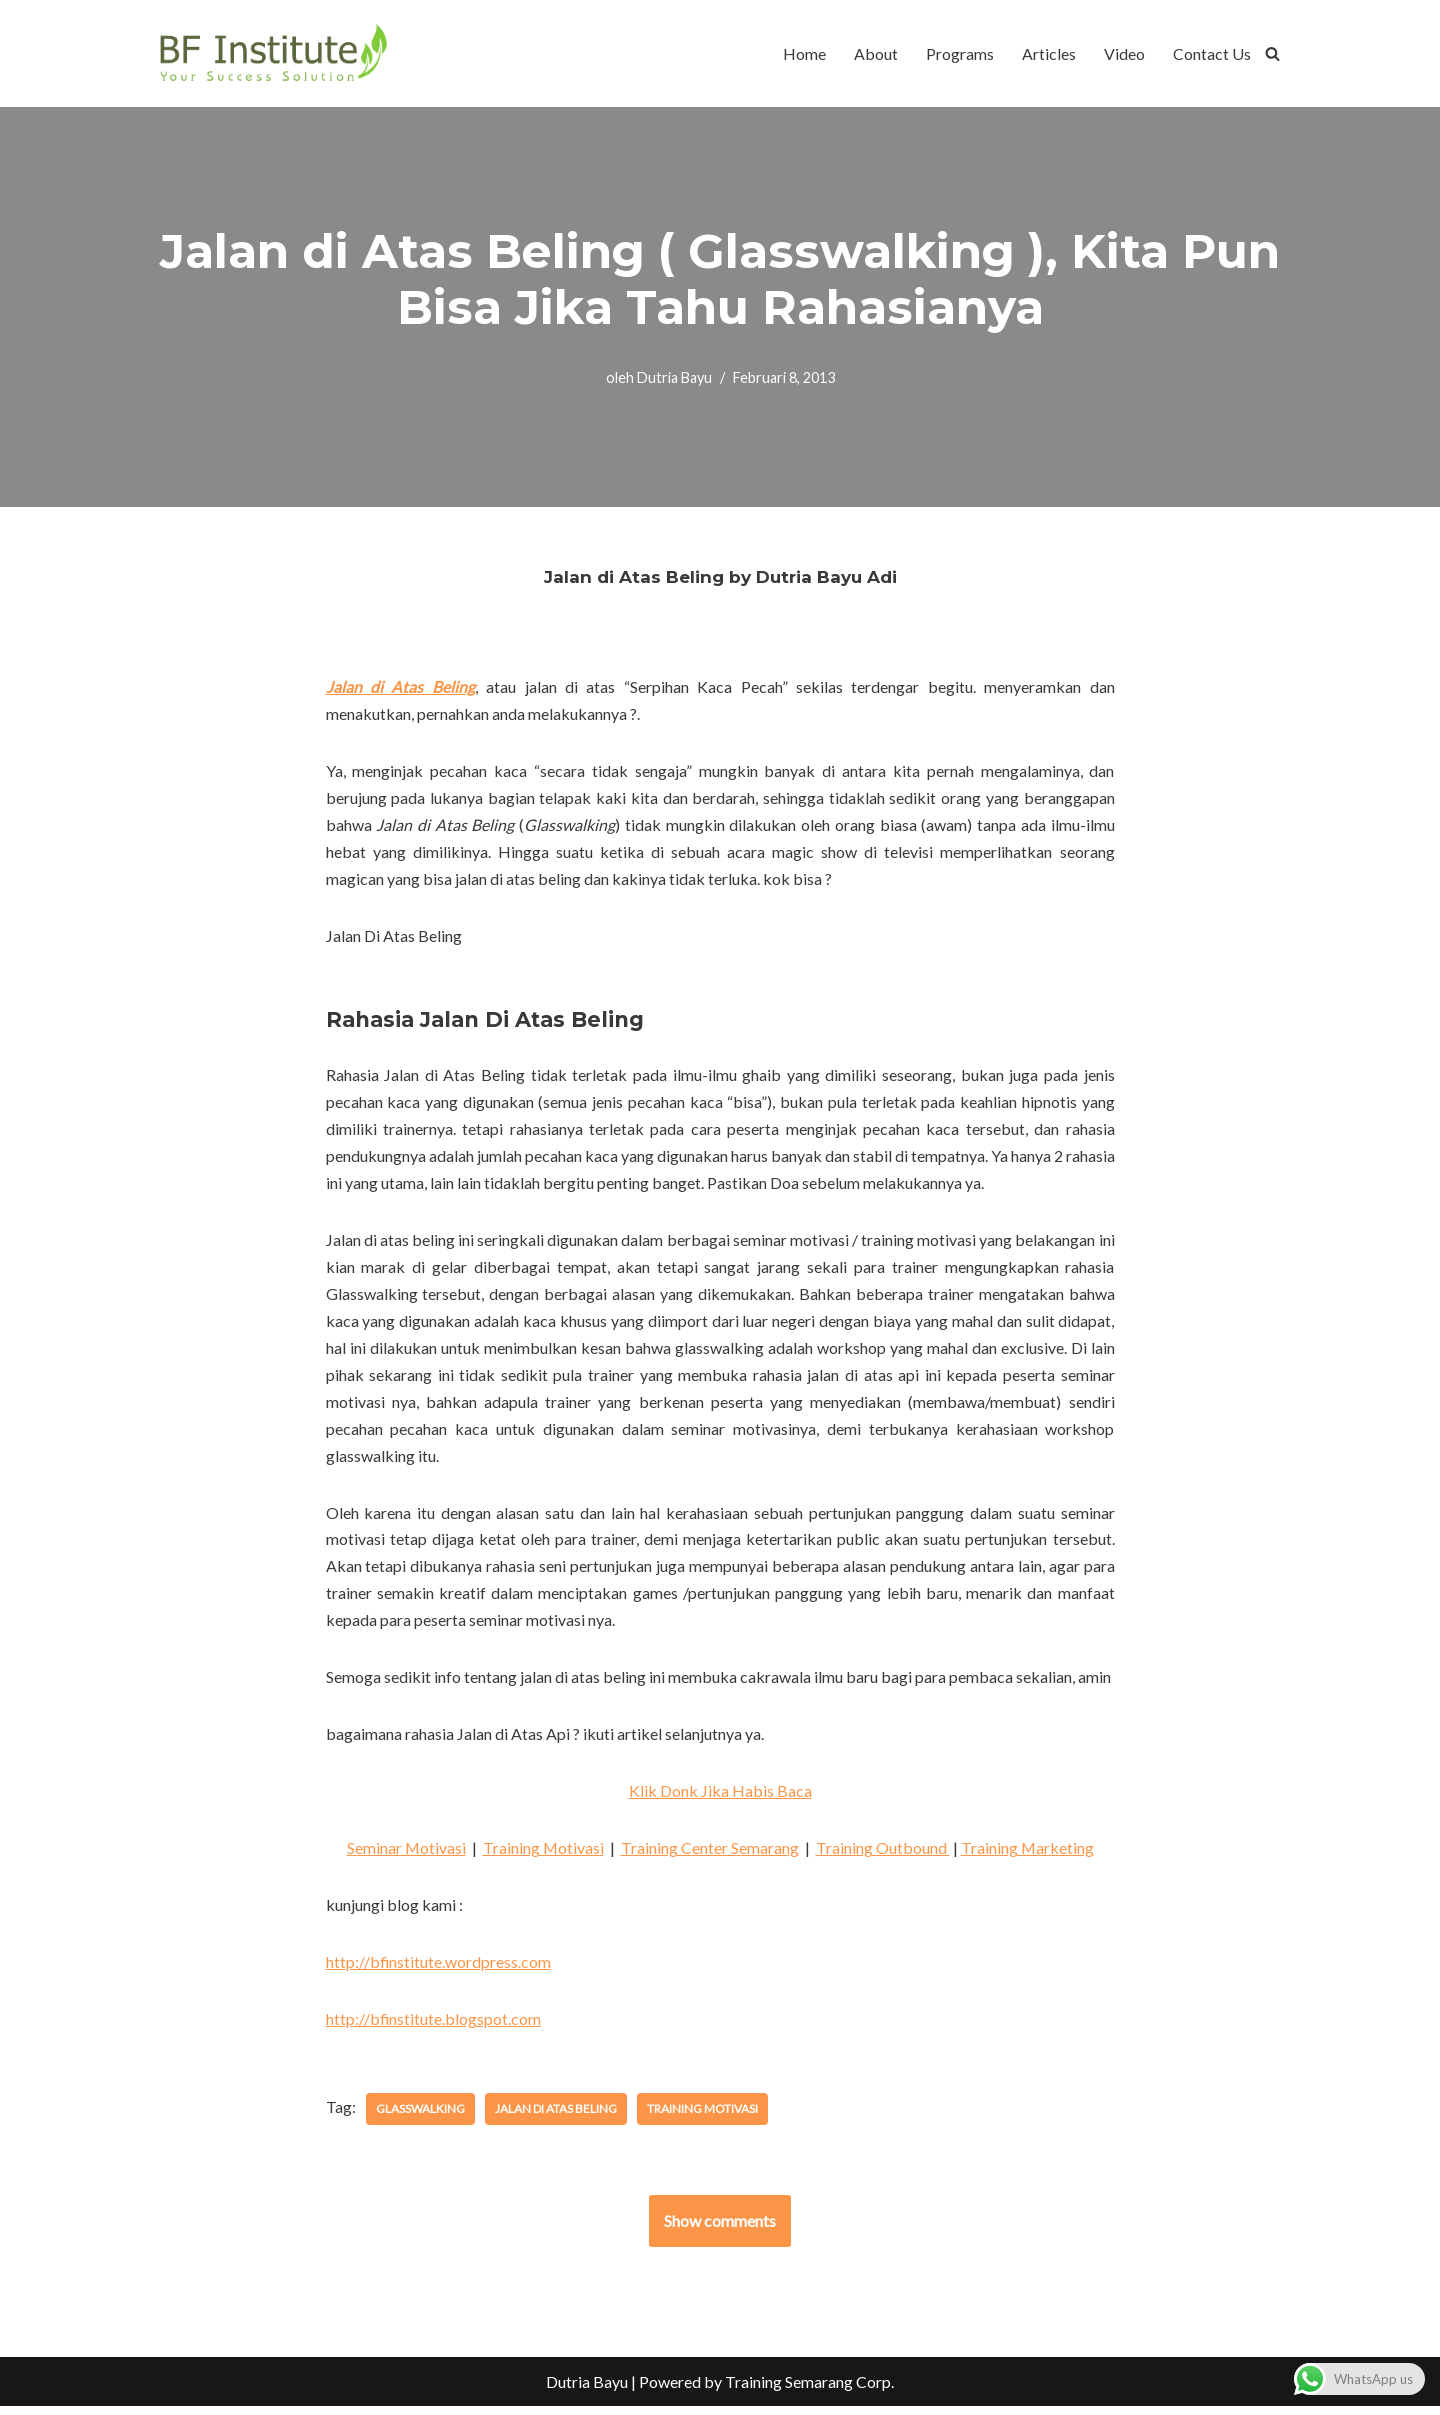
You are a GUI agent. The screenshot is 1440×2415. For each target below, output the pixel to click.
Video (1124, 53)
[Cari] (1272, 53)
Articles (1049, 53)
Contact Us (1212, 53)
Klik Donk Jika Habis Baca (720, 1798)
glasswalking (420, 2116)
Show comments (720, 2228)
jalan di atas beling (556, 2116)
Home (804, 53)
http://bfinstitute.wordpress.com (439, 1970)
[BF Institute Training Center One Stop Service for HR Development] (272, 53)
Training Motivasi (543, 1856)
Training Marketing (1028, 1856)
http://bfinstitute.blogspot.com (434, 2027)
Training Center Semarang (710, 1856)
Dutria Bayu (674, 377)
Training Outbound (883, 1856)
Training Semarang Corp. (809, 2389)
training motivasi (702, 2116)
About (876, 53)
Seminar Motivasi (405, 1856)
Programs (960, 53)
